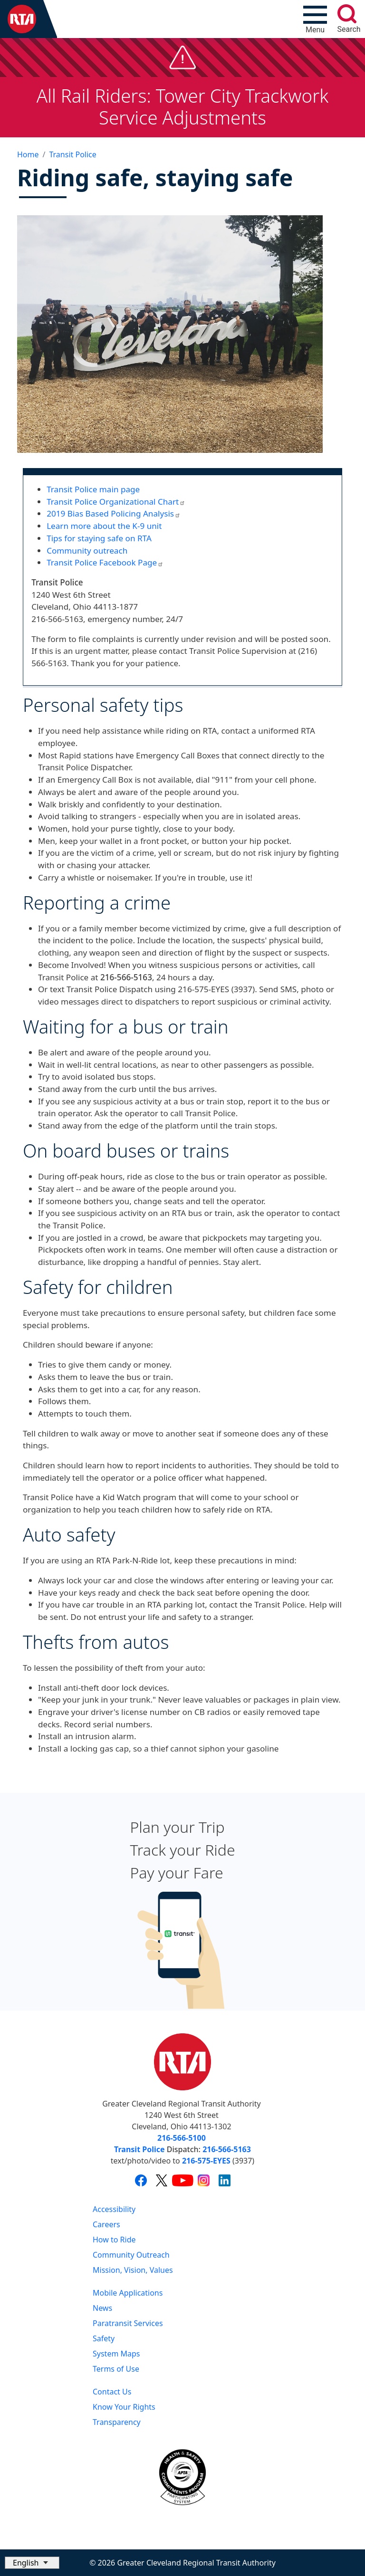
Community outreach (87, 550)
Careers (106, 2224)
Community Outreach (131, 2255)
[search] (346, 13)
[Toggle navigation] (315, 19)
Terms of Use (116, 2369)
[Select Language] (32, 2563)
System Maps (116, 2353)
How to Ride (114, 2239)
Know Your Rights (124, 2407)
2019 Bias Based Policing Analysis (114, 513)
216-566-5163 (226, 2149)
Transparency (117, 2422)
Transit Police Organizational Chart (116, 501)
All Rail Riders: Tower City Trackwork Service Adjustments (183, 106)
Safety (104, 2338)
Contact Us (112, 2391)
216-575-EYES (206, 2160)
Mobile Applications (128, 2293)
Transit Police (72, 154)
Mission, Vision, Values (133, 2270)
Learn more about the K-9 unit (104, 525)
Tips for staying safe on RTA (99, 538)
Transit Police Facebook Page (105, 562)
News (102, 2308)
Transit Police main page (93, 489)
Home (28, 154)
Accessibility (114, 2209)
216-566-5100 (181, 2138)
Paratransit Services (128, 2323)
